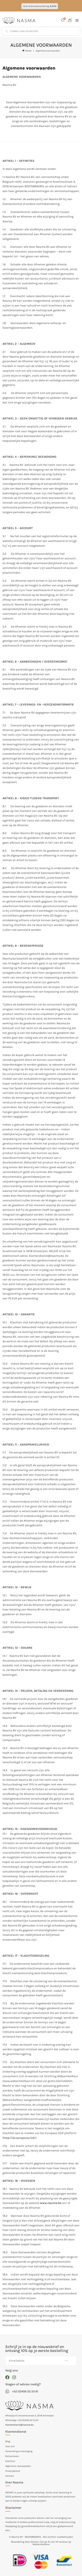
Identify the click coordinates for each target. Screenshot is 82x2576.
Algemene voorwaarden (18, 2466)
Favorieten (64, 19)
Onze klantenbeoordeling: (39, 6)
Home (28, 50)
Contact (9, 2475)
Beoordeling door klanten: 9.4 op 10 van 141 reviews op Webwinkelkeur (41, 2543)
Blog (7, 2441)
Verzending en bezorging (18, 2451)
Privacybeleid (12, 2470)
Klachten (10, 2461)
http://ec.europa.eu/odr (19, 2138)
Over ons (10, 2446)
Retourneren (12, 2456)
